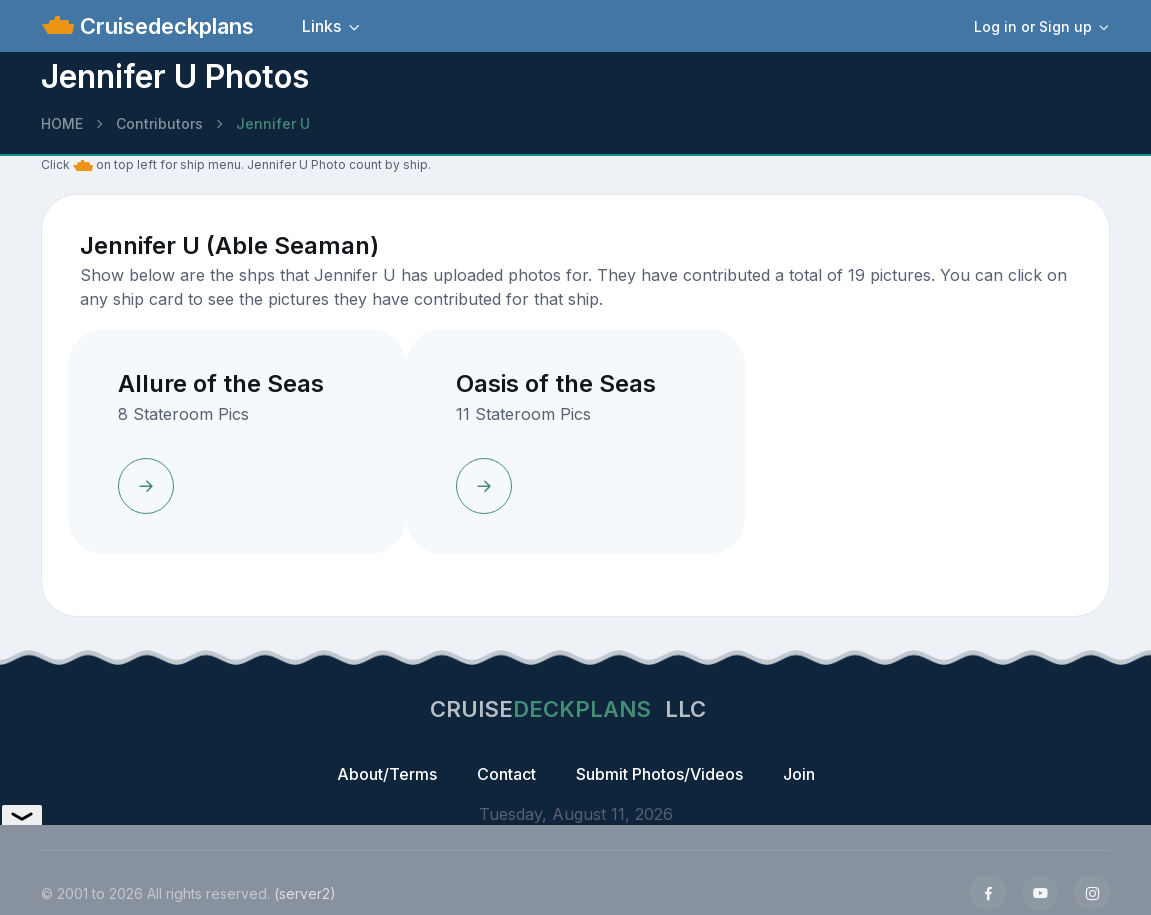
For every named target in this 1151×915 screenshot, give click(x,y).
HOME (62, 123)
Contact (506, 774)
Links (321, 26)
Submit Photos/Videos (659, 774)
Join (799, 774)
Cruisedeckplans (164, 26)
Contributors (159, 123)
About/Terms (387, 774)
